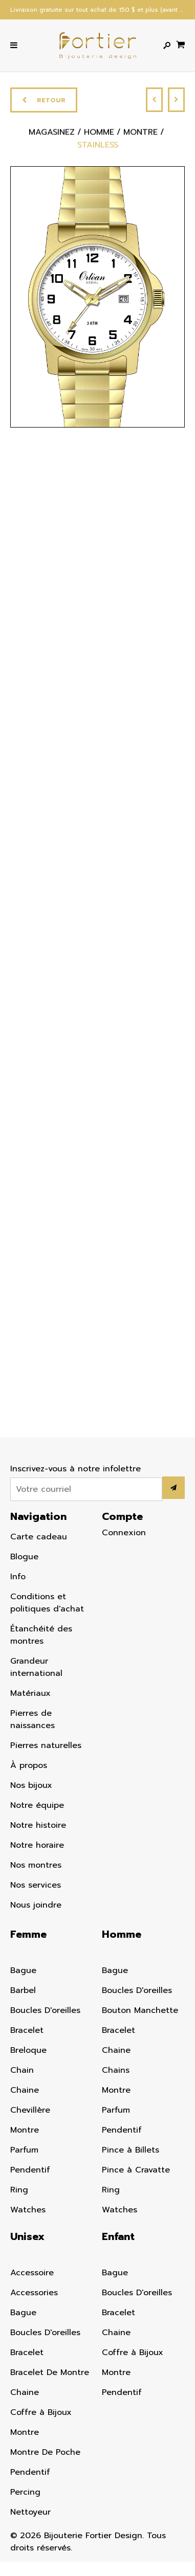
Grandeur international (36, 1667)
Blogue (24, 1557)
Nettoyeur (30, 2512)
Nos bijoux (31, 1785)
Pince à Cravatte (136, 2170)
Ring (19, 2190)
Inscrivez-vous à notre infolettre (75, 1469)
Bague (23, 1970)
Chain (22, 2070)
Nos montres (35, 1865)
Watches (28, 2210)
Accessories (34, 2293)
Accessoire (32, 2273)
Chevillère (30, 2110)
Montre (24, 2130)
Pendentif (30, 2170)
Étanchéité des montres (41, 1635)
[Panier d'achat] (180, 44)
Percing (25, 2492)
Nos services (35, 1885)
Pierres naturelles (45, 1745)
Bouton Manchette (140, 2010)
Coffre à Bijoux (41, 2412)
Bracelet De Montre (49, 2372)
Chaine (24, 2090)
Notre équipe (37, 1805)
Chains (115, 2070)
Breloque (28, 2050)
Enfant (118, 2236)
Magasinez (52, 134)
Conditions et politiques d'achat (47, 1603)
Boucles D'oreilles (45, 2010)
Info (18, 1577)
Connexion (124, 1533)
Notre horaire (37, 1845)
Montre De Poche (45, 2452)
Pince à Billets (130, 2150)
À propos (28, 1765)
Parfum (24, 2150)
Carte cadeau (38, 1537)
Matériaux (30, 1693)
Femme (28, 1934)
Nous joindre (35, 1905)
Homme (121, 1934)
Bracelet (27, 2030)
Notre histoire (38, 1825)
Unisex (27, 2236)
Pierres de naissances (32, 1719)
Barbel (23, 1990)
